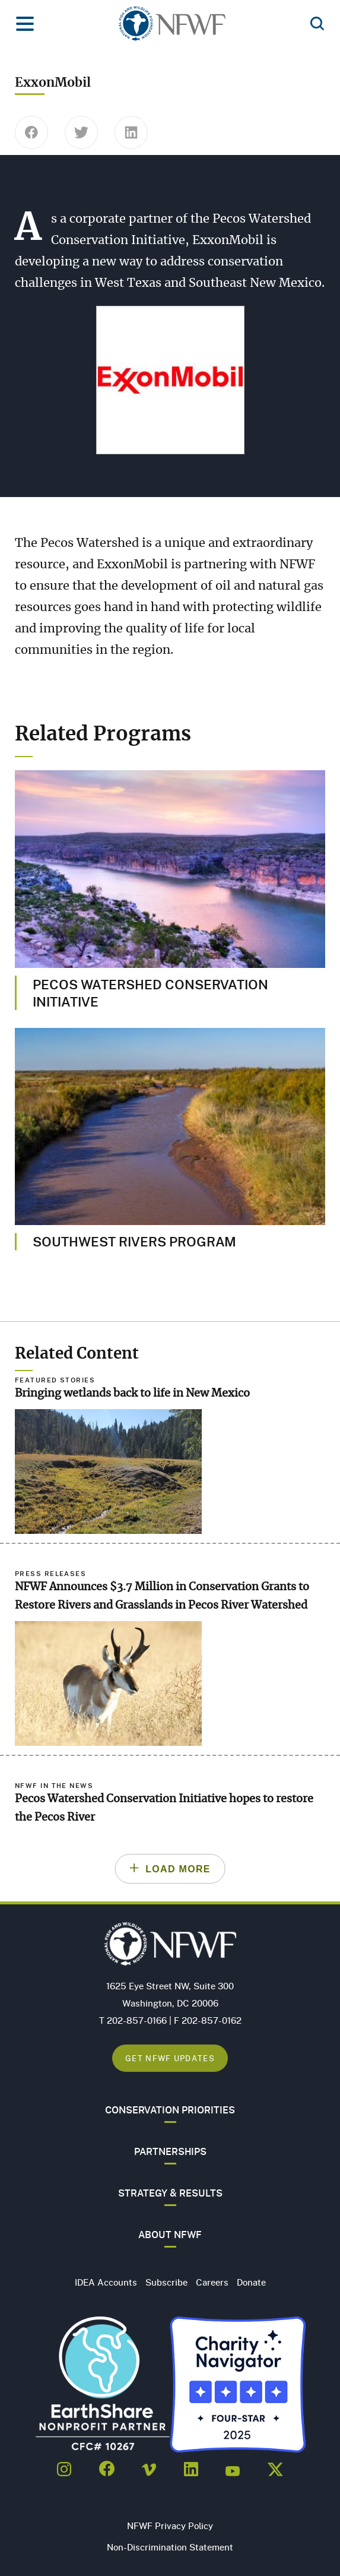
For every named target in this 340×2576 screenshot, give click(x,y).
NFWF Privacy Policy (170, 2525)
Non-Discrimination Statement (170, 2546)
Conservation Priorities (170, 2110)
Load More (178, 1869)
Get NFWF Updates (170, 2058)
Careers (212, 2282)
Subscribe (166, 2282)
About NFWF (170, 2234)
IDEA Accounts (106, 2282)
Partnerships (170, 2151)
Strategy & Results (170, 2193)
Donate (251, 2282)
